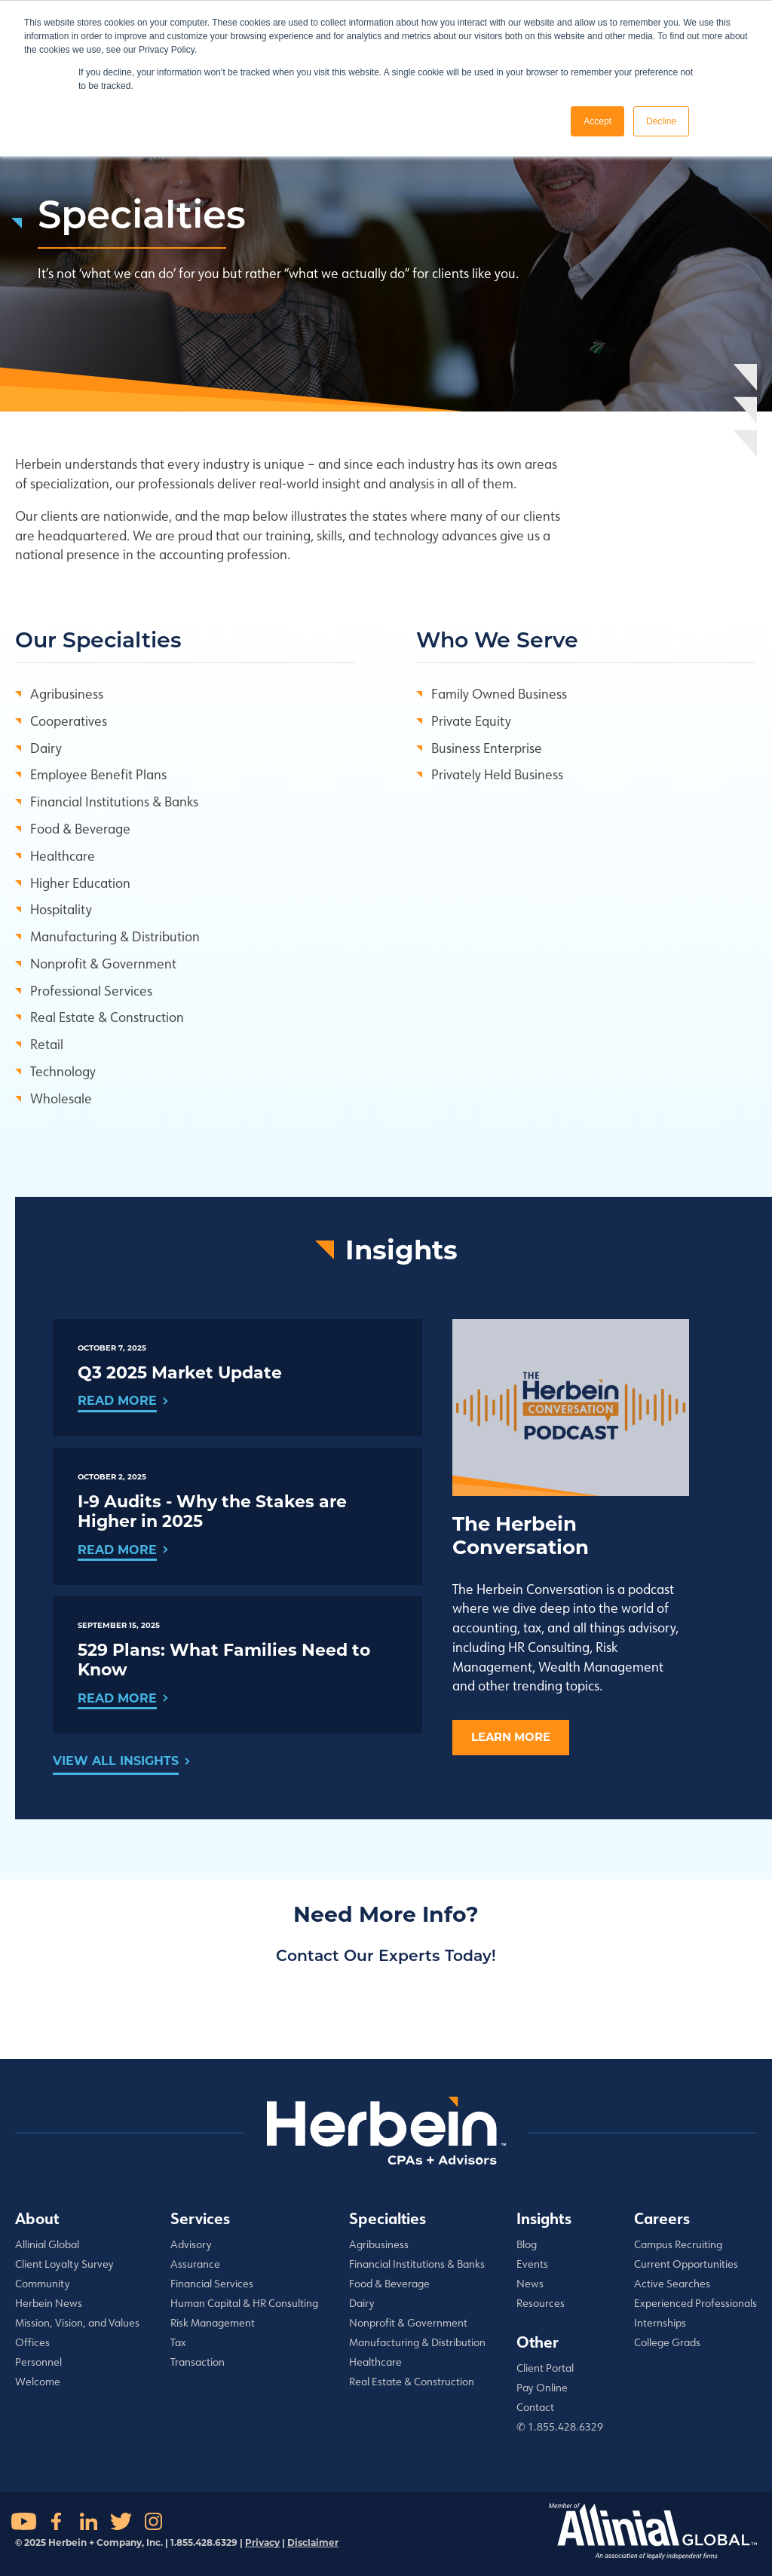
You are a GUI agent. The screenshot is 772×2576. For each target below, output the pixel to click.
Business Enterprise (486, 747)
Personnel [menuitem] (38, 2362)
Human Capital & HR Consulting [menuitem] (244, 2303)
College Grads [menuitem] (667, 2342)
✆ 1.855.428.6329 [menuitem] (559, 2427)
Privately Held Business (497, 774)
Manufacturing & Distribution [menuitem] (417, 2342)
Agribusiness (66, 693)
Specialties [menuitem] (387, 2218)
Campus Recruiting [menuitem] (678, 2244)
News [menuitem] (530, 2283)
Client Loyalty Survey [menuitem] (64, 2264)
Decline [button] (661, 121)
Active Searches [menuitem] (672, 2283)
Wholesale (61, 1098)
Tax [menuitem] (178, 2342)
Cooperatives (68, 720)
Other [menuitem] (537, 2341)
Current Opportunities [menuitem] (686, 2264)
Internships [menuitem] (660, 2323)
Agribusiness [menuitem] (379, 2244)
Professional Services (91, 990)
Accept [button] (597, 121)
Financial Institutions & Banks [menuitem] (417, 2264)
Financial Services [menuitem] (211, 2283)
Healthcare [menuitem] (375, 2362)
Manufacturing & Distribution (115, 936)
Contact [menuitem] (535, 2407)
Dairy (46, 747)
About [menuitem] (37, 2218)
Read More (117, 1401)
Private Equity (471, 720)
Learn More (510, 1737)
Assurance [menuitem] (195, 2264)
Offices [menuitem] (32, 2342)
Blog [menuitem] (526, 2244)
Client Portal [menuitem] (545, 2368)
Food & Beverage (80, 828)
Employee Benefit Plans (98, 774)
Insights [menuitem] (543, 2218)
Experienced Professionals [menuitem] (695, 2303)
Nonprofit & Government (103, 963)
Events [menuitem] (532, 2264)
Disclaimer (313, 2542)
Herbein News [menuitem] (48, 2303)
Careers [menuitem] (662, 2218)
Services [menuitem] (200, 2218)
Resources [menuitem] (540, 2303)
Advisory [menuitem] (191, 2244)
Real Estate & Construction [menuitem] (411, 2381)
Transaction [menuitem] (197, 2362)
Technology (63, 1071)
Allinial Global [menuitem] (47, 2244)
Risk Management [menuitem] (212, 2323)
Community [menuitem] (42, 2283)
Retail (46, 1044)
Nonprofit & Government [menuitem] (408, 2323)
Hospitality (61, 909)
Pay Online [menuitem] (542, 2387)
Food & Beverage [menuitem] (389, 2283)
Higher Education (80, 882)
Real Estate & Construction (107, 1016)
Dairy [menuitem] (362, 2303)
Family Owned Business (499, 693)
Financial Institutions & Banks (114, 801)
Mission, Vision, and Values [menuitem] (77, 2323)
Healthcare (62, 855)
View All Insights (116, 1761)
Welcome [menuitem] (37, 2381)
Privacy (262, 2542)
